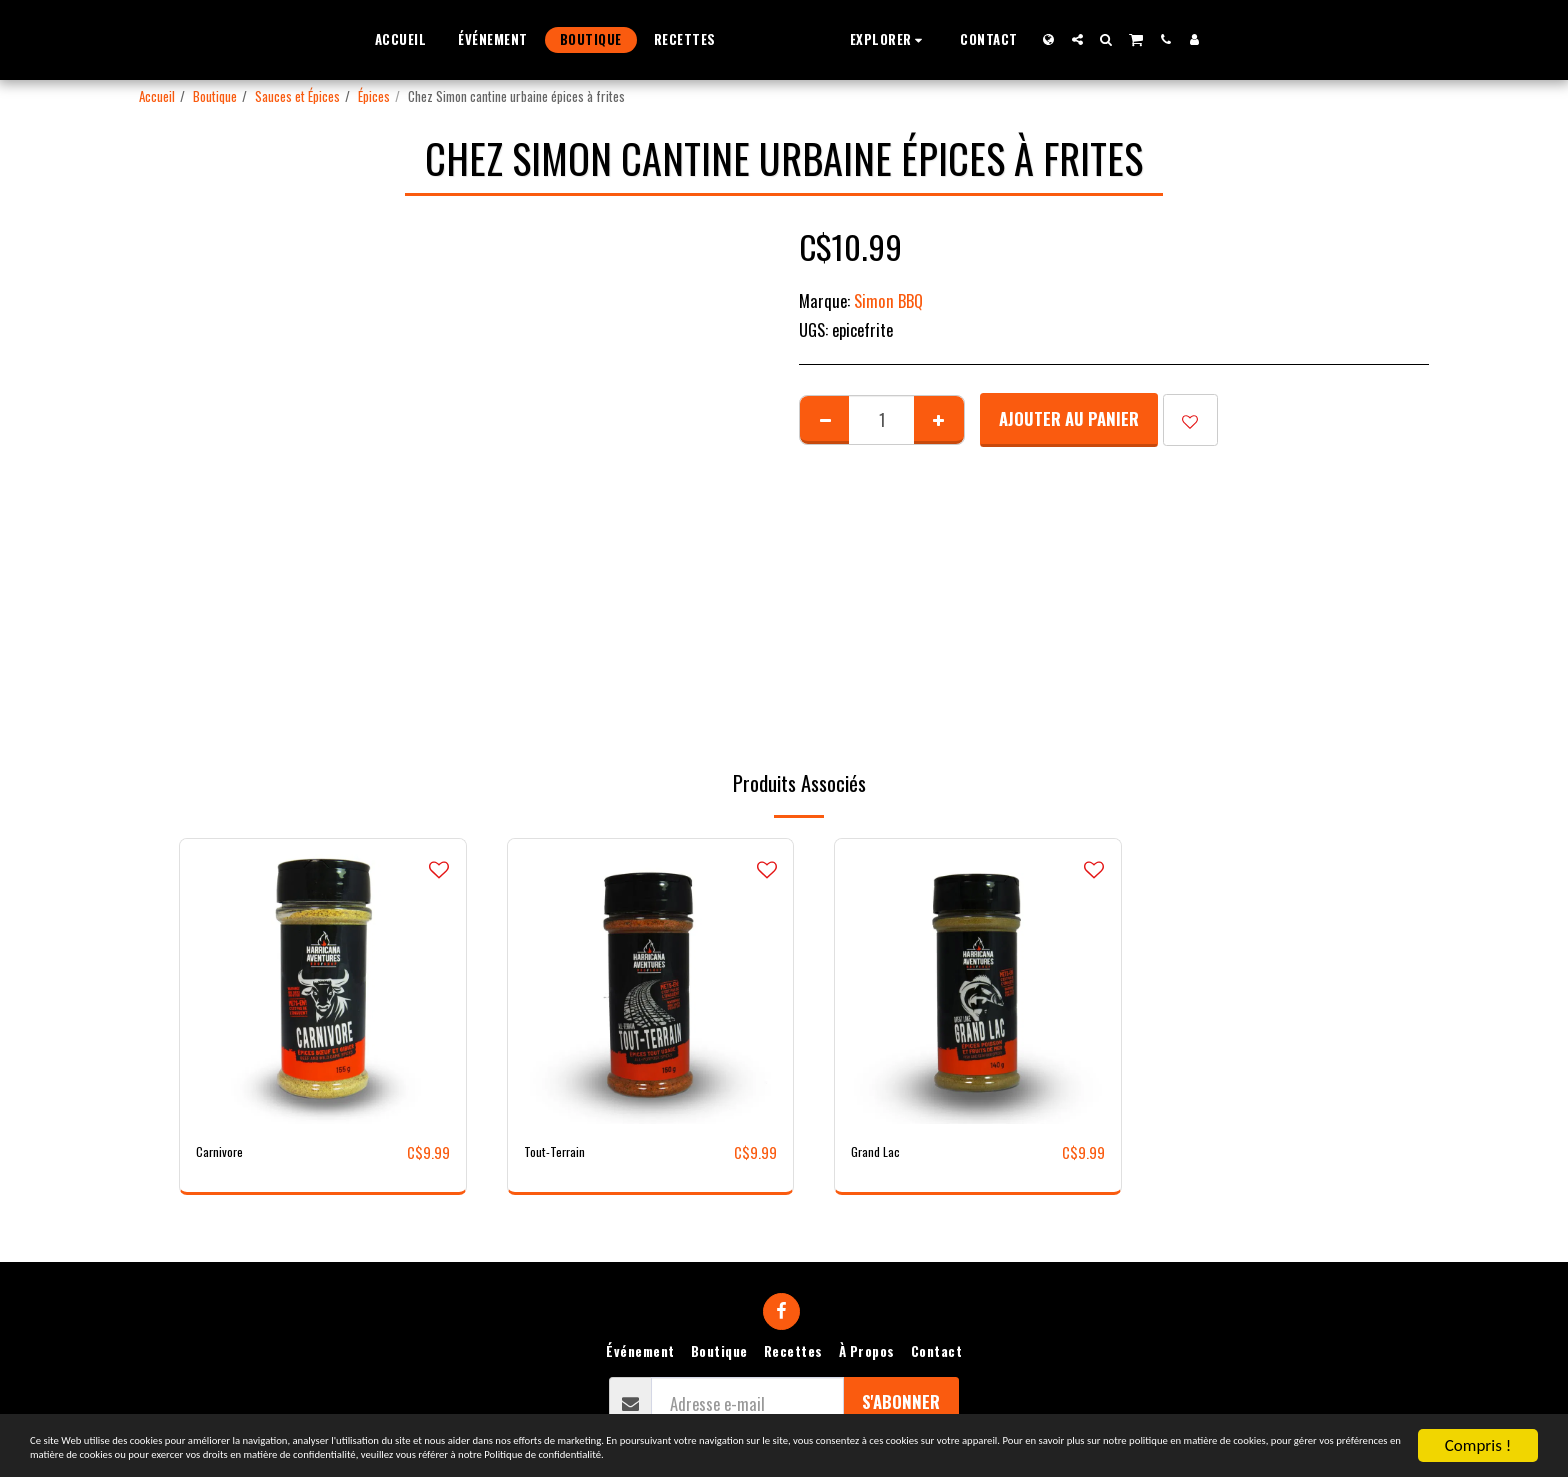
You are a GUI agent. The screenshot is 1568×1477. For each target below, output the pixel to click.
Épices (374, 96)
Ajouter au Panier (1069, 418)
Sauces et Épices (297, 96)
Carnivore (227, 1152)
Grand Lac (883, 1152)
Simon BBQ (888, 300)
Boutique (215, 96)
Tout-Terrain (564, 1152)
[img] (323, 982)
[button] (927, 39)
